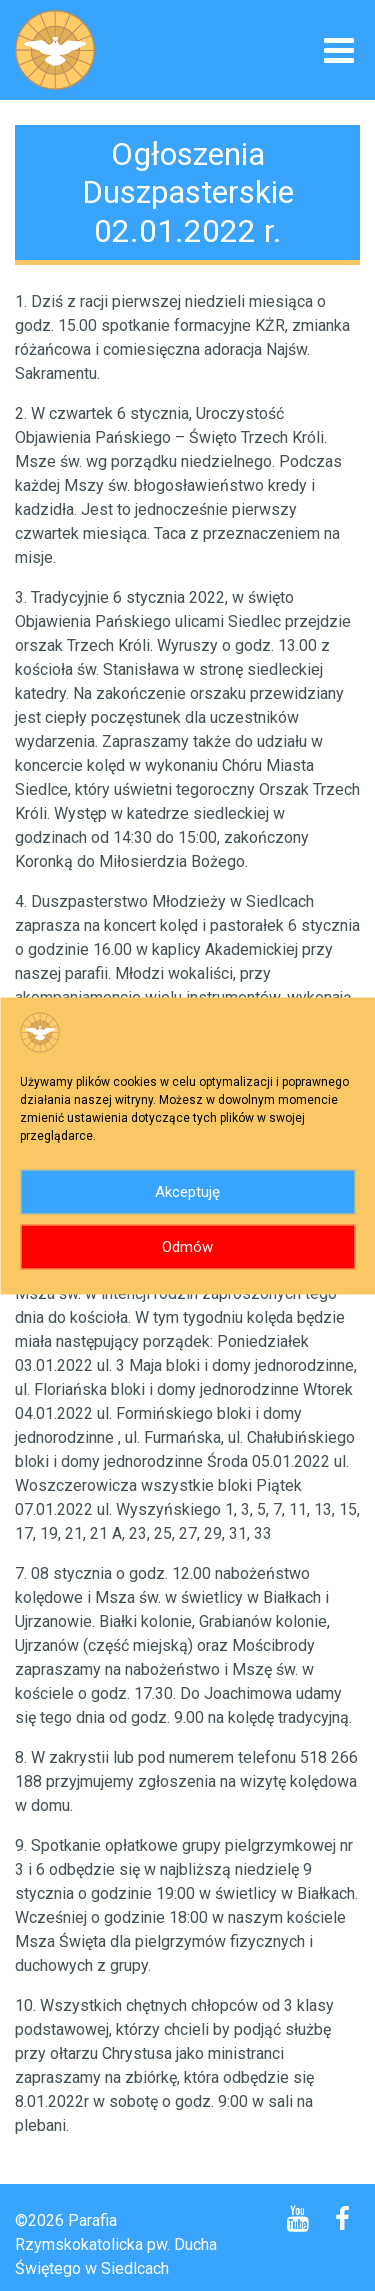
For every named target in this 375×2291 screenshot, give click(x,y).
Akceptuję (187, 1192)
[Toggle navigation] (339, 52)
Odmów (187, 1247)
